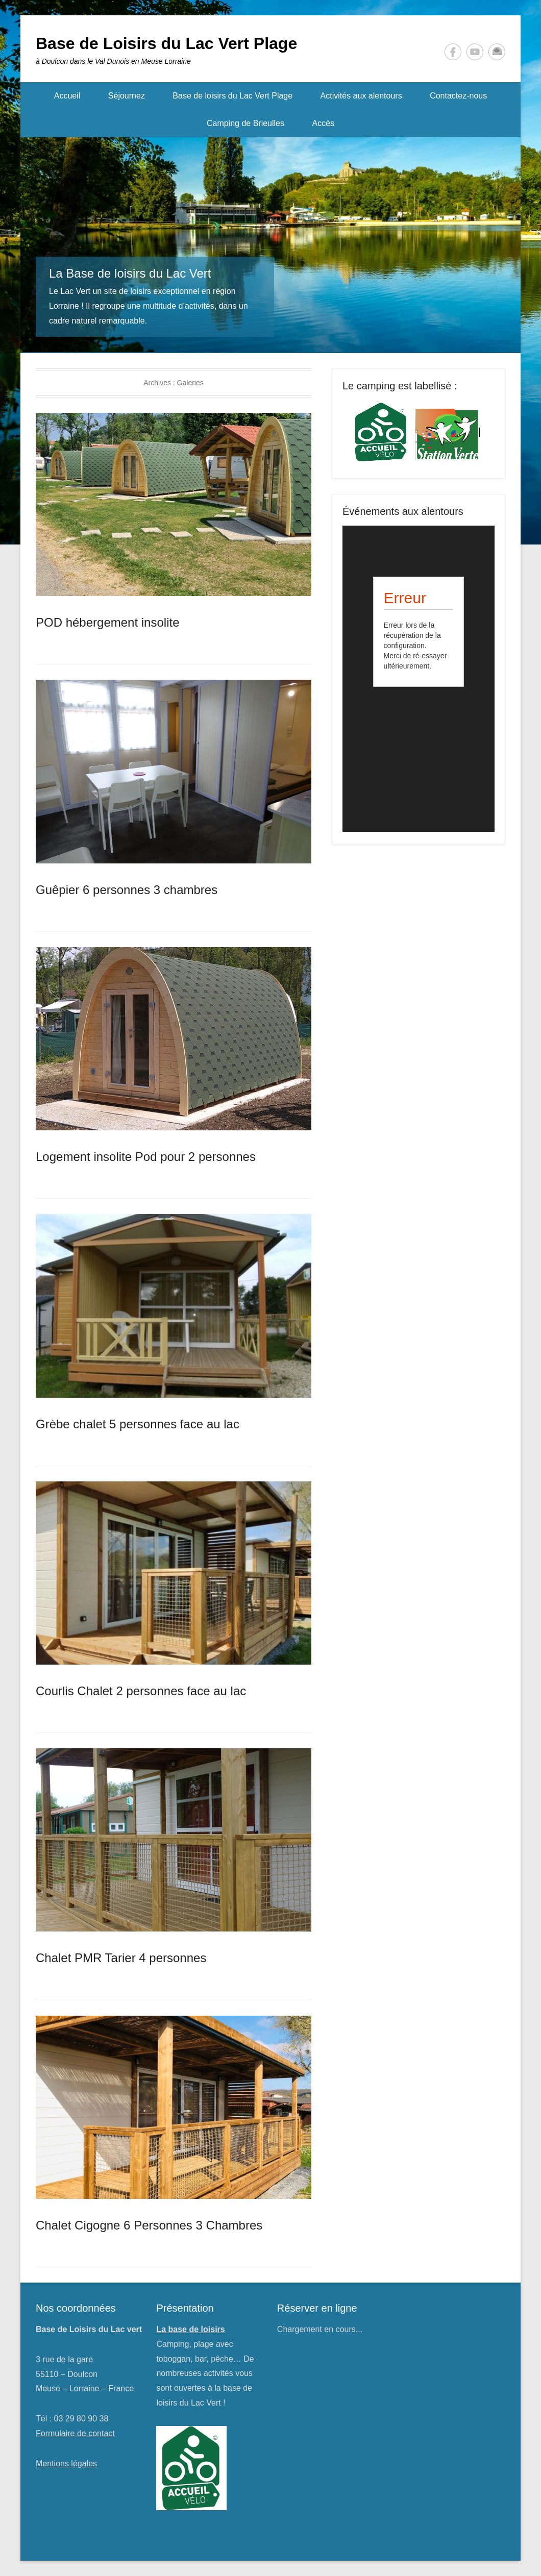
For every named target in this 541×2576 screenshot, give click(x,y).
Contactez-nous (458, 95)
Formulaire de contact (75, 2433)
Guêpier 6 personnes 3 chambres (126, 890)
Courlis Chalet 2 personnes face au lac (141, 1691)
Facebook (453, 51)
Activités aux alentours (361, 95)
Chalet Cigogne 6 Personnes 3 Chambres (149, 2225)
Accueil (67, 95)
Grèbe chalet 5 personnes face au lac (137, 1424)
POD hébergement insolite (107, 622)
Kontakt (496, 51)
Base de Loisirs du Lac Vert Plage (166, 43)
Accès (323, 123)
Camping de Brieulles (245, 123)
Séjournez (126, 95)
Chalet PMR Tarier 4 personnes (121, 1958)
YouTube (474, 51)
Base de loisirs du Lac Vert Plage (232, 95)
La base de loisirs (190, 2329)
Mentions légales (66, 2463)
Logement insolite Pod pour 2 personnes (146, 1156)
